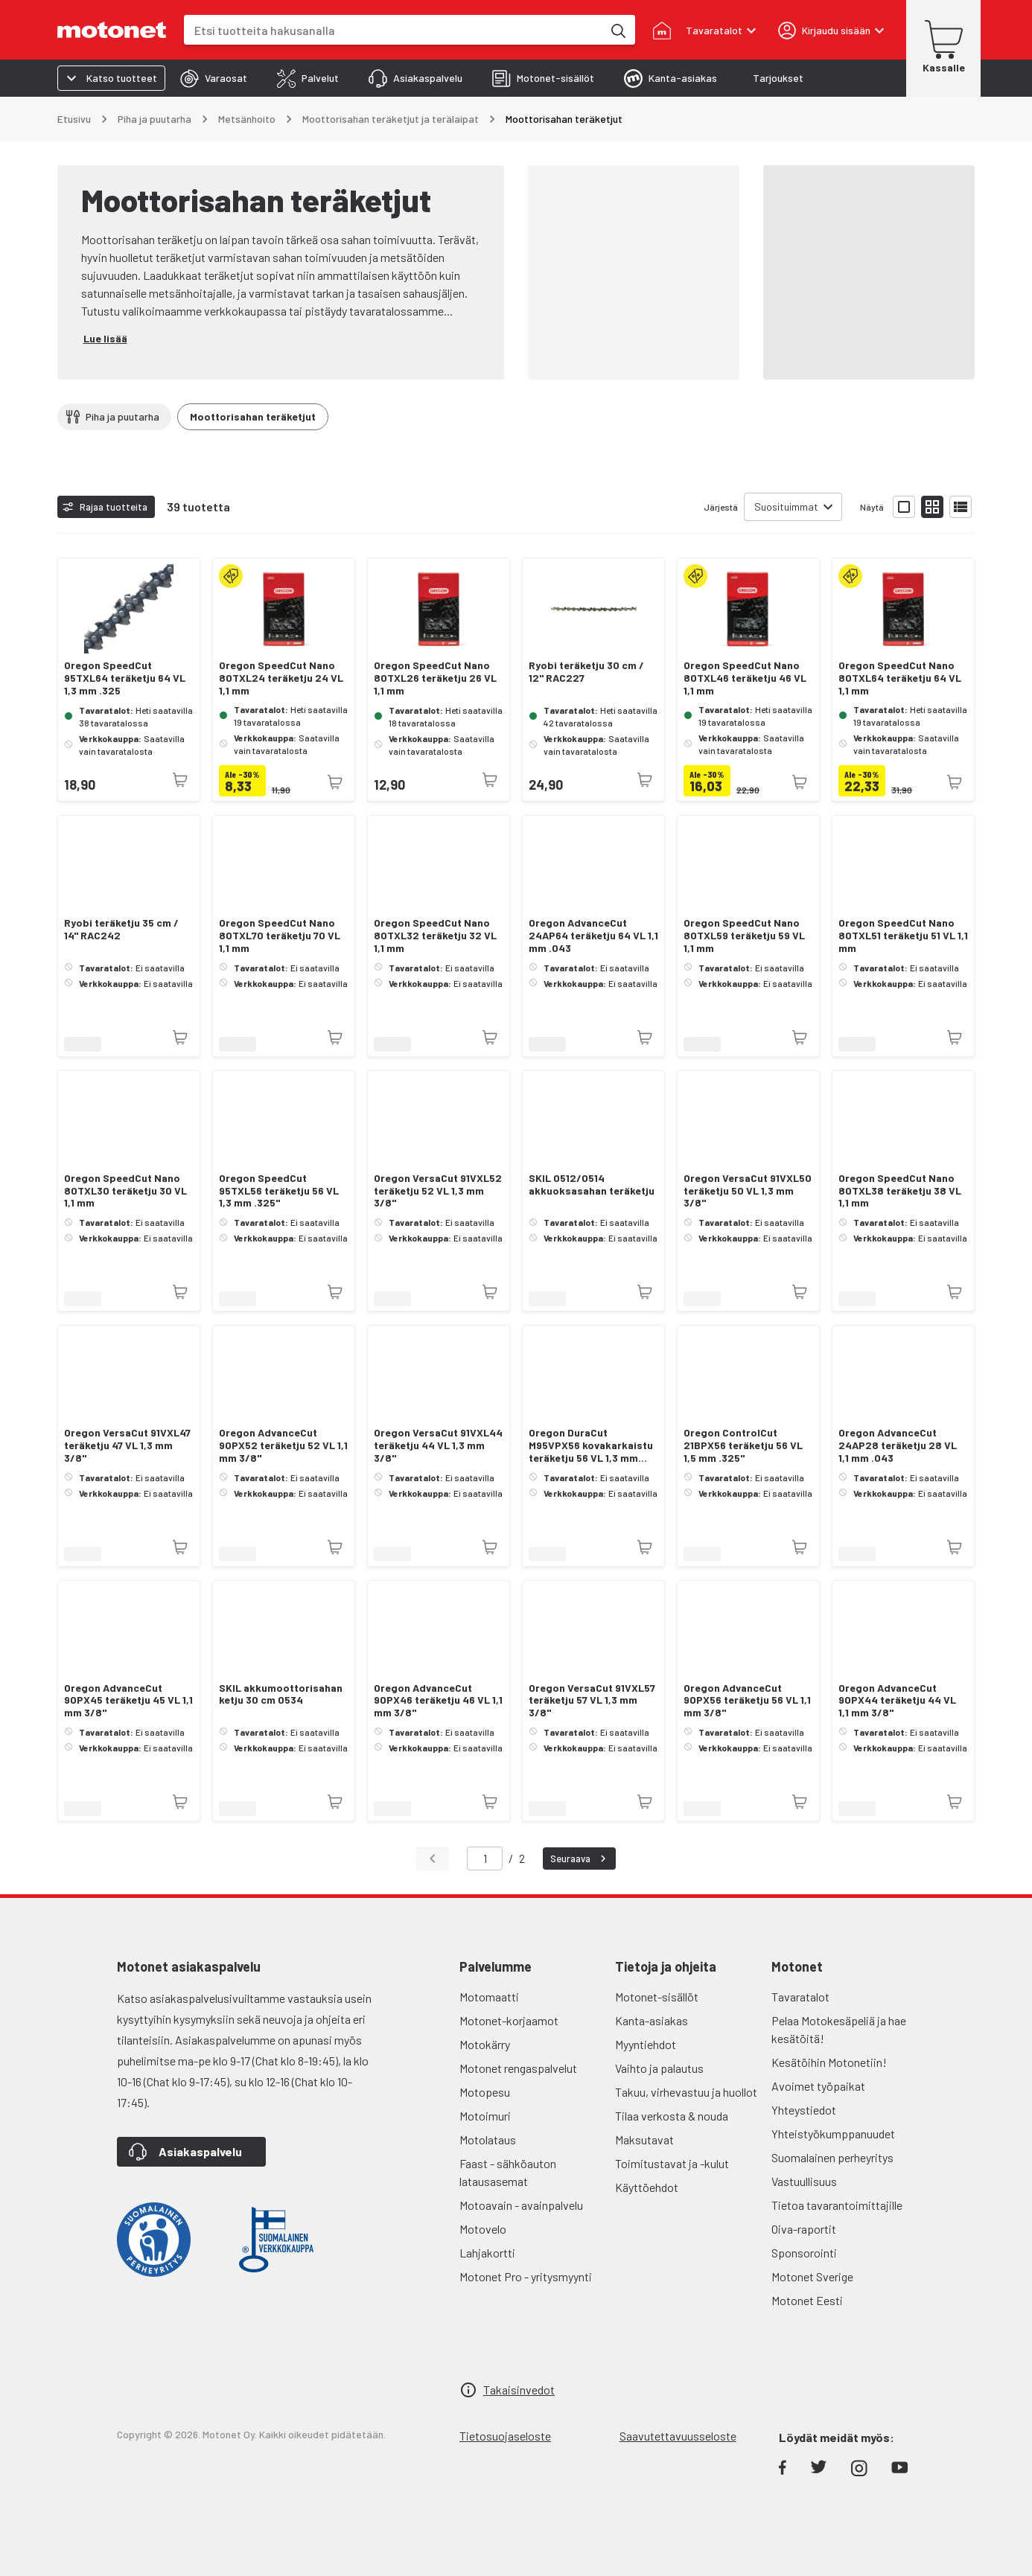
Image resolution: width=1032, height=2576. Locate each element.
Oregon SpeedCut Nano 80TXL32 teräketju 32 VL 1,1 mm (435, 935)
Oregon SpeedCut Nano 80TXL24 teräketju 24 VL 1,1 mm (281, 678)
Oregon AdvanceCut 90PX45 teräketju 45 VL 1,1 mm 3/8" (128, 1700)
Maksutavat (644, 2139)
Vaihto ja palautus (659, 2068)
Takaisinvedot (519, 2389)
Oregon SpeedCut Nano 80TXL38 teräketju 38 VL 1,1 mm (899, 1190)
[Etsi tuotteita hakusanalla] (617, 30)
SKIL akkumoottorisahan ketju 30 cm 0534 (281, 1694)
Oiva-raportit (803, 2229)
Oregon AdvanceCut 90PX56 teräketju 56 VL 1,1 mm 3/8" (747, 1700)
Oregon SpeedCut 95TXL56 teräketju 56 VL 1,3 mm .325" (279, 1190)
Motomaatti (489, 1996)
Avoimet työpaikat (818, 2086)
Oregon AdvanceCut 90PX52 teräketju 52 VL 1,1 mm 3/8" (283, 1445)
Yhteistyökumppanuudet (833, 2133)
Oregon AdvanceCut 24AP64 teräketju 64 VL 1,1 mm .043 (593, 935)
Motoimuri (485, 2116)
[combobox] (393, 30)
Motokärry (484, 2044)
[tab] (213, 78)
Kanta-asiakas (651, 2020)
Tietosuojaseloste (505, 2436)
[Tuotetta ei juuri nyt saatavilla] (180, 780)
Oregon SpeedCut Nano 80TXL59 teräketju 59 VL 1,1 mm (744, 935)
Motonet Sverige (812, 2276)
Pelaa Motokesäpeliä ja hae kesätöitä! (838, 2029)
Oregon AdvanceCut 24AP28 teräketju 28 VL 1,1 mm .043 (897, 1445)
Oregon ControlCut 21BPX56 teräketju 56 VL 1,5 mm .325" (743, 1445)
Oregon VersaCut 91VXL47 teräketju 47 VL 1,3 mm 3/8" (127, 1445)
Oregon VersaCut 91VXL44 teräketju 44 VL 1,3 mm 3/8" (438, 1445)
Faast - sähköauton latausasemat (507, 2172)
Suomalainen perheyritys (832, 2157)
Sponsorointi (804, 2253)
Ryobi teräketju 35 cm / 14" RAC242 (121, 929)
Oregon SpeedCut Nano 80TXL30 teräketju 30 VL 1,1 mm (125, 1190)
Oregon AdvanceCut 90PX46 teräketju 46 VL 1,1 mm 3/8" (438, 1700)
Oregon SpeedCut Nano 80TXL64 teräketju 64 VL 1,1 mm (899, 678)
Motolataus (487, 2139)
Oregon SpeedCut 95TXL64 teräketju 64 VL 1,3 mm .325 (124, 678)
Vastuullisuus (804, 2181)
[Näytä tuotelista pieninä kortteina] (932, 507)
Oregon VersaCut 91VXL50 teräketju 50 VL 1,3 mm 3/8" (748, 1190)
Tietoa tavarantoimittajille (836, 2205)
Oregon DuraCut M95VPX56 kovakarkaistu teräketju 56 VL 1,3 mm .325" (591, 1445)
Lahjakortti (487, 2253)
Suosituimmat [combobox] (786, 506)
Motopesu (484, 2092)
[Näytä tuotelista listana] (960, 507)
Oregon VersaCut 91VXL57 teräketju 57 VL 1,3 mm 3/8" (592, 1700)
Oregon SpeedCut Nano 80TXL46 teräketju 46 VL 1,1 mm (745, 678)
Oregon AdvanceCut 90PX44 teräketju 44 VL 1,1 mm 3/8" (897, 1700)
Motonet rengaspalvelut (518, 2068)
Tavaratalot (800, 1996)
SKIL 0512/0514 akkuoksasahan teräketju (591, 1184)
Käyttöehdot (646, 2187)
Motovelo (482, 2229)
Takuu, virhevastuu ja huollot (686, 2092)
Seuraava (580, 1858)
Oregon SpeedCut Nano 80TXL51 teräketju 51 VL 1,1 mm (903, 935)
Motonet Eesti (807, 2300)
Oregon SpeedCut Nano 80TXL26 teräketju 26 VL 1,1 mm (435, 678)
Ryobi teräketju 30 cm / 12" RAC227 (586, 671)
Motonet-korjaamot (508, 2020)
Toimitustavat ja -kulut (672, 2163)
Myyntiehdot (645, 2044)
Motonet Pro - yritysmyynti (525, 2276)
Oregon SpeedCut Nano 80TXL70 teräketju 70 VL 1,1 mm (279, 935)
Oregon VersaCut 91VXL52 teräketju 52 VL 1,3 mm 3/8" (438, 1190)
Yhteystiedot (803, 2110)
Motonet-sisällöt (656, 1996)
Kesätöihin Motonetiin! (829, 2062)
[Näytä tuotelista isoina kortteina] (904, 507)
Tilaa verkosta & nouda (671, 2116)
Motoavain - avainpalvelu (521, 2205)
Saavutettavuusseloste (677, 2436)
